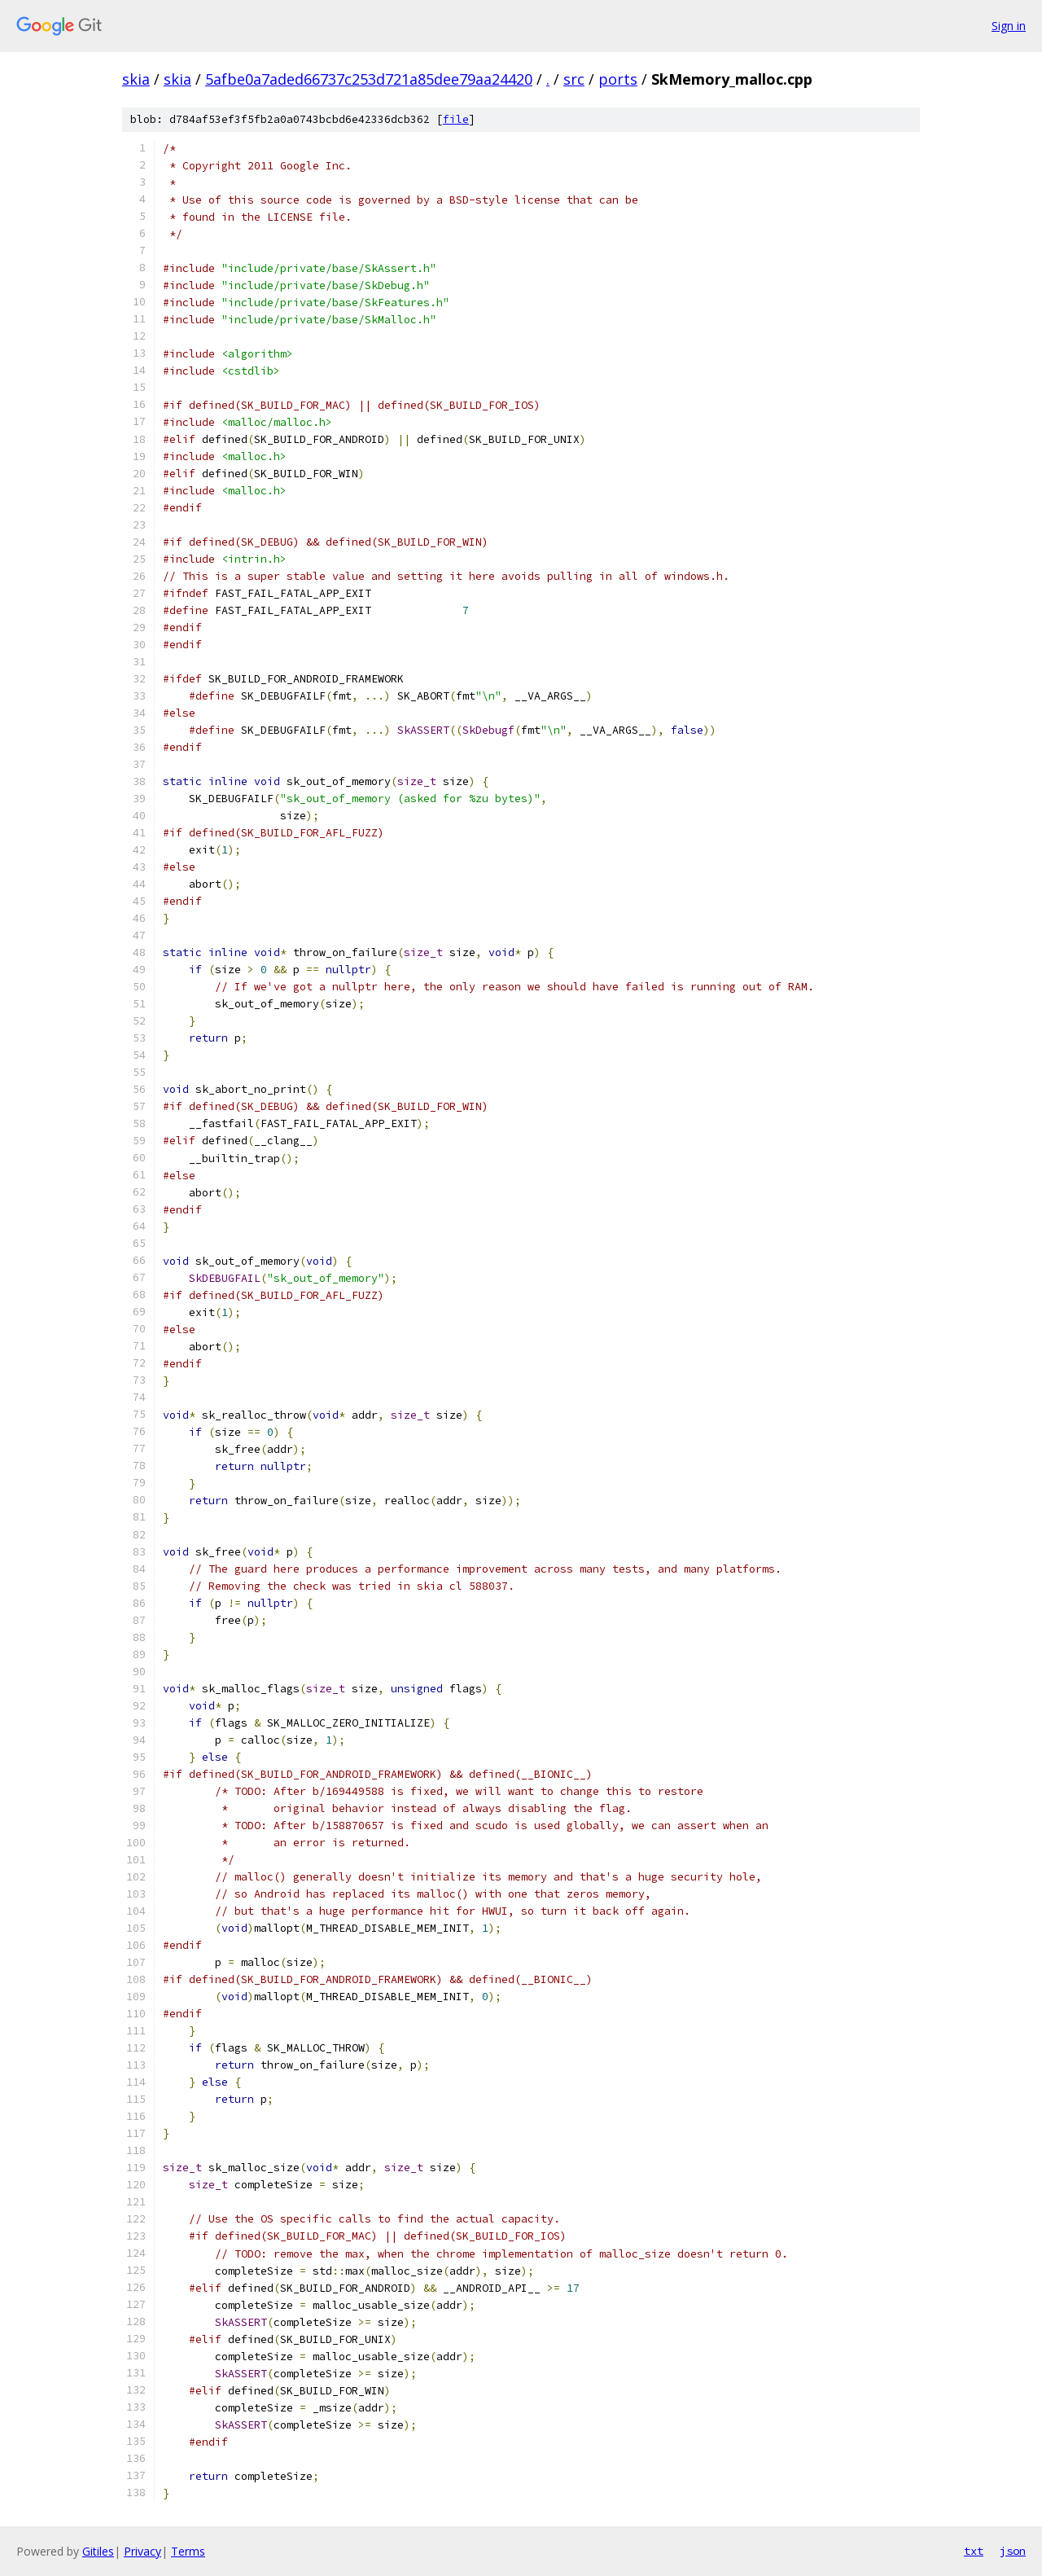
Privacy (142, 2551)
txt (973, 2550)
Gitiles (98, 2551)
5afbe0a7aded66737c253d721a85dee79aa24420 (368, 79)
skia (136, 79)
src (573, 79)
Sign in (1009, 25)
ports (617, 79)
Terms (188, 2551)
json (1013, 2550)
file (456, 119)
